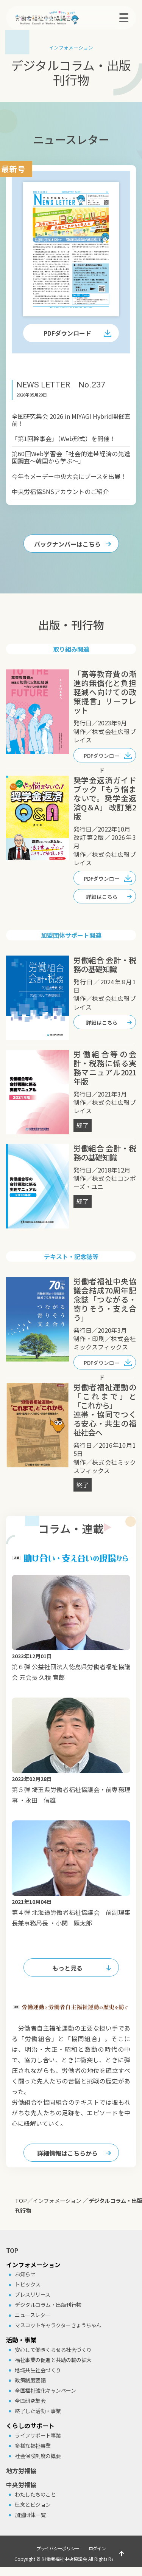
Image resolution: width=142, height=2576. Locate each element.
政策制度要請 (30, 2380)
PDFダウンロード (67, 333)
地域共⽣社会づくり (38, 2370)
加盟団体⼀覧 (30, 2515)
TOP (12, 2250)
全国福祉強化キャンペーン (45, 2390)
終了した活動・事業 (38, 2411)
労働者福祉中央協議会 (64, 2559)
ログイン (97, 2548)
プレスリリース (32, 2294)
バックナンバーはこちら (67, 543)
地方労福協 (21, 2470)
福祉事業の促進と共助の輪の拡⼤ (53, 2360)
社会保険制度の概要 (38, 2456)
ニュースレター (32, 2315)
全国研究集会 (30, 2400)
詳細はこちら (102, 896)
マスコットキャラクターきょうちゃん (58, 2325)
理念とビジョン (33, 2504)
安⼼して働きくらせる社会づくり (53, 2349)
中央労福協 (21, 2484)
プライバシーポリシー (58, 2548)
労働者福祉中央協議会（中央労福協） (59, 18)
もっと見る (67, 1967)
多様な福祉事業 (33, 2445)
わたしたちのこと (35, 2494)
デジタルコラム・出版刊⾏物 (48, 2304)
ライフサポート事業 (38, 2435)
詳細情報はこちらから (67, 2153)
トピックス (28, 2284)
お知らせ (25, 2274)
